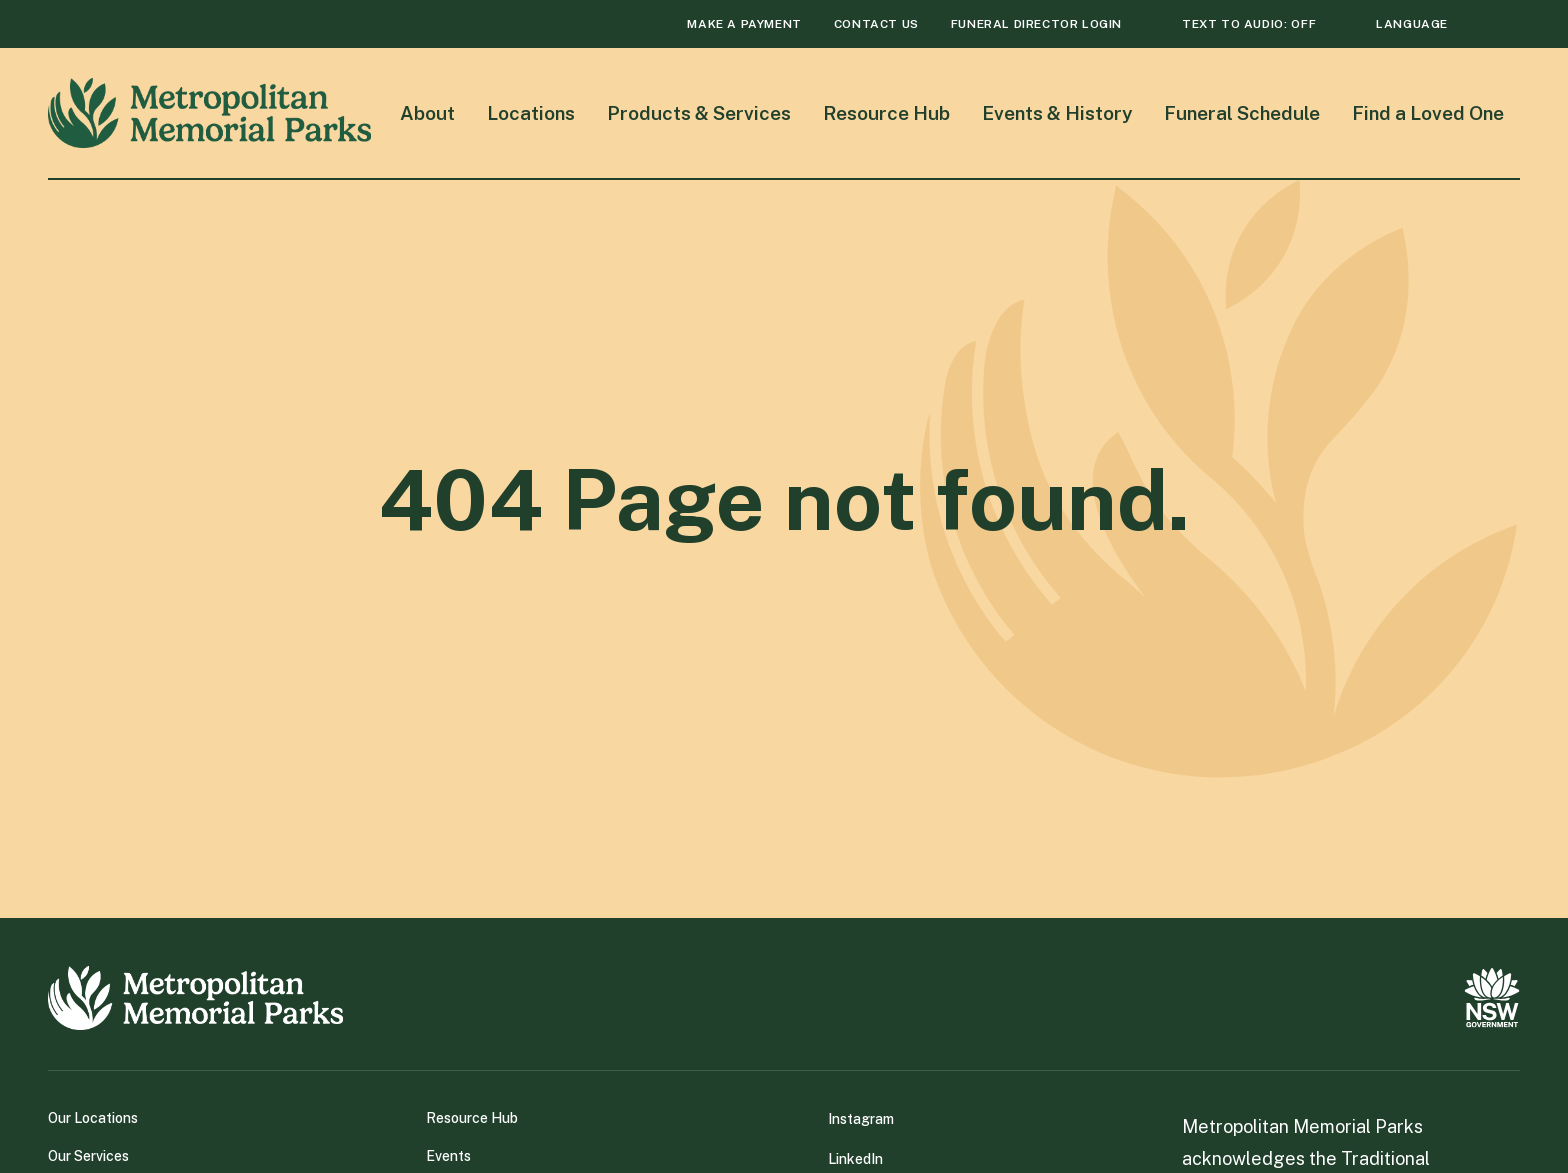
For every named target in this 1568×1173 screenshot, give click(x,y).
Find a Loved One (1428, 113)
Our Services (88, 1156)
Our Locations (93, 1118)
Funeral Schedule (1242, 113)
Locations (531, 113)
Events (448, 1156)
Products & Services (699, 113)
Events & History (1057, 113)
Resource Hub (886, 113)
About (427, 113)
